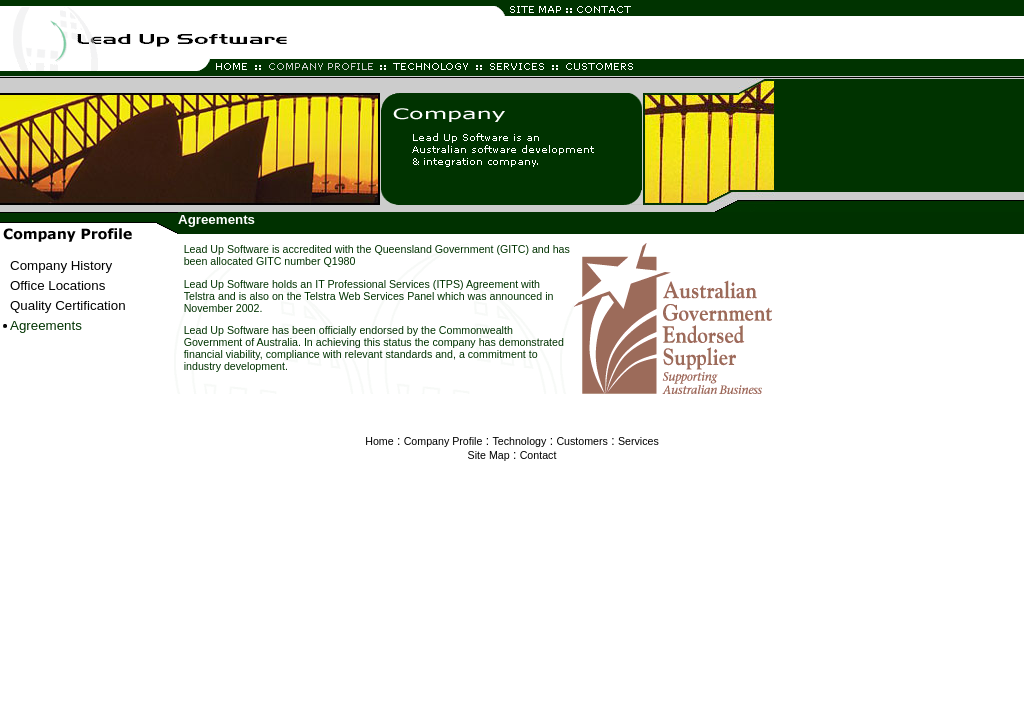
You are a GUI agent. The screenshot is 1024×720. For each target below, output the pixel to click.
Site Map (489, 455)
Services (638, 441)
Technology (519, 441)
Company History (61, 265)
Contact (538, 455)
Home (379, 441)
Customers (582, 441)
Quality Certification (68, 305)
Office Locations (57, 285)
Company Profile (443, 441)
